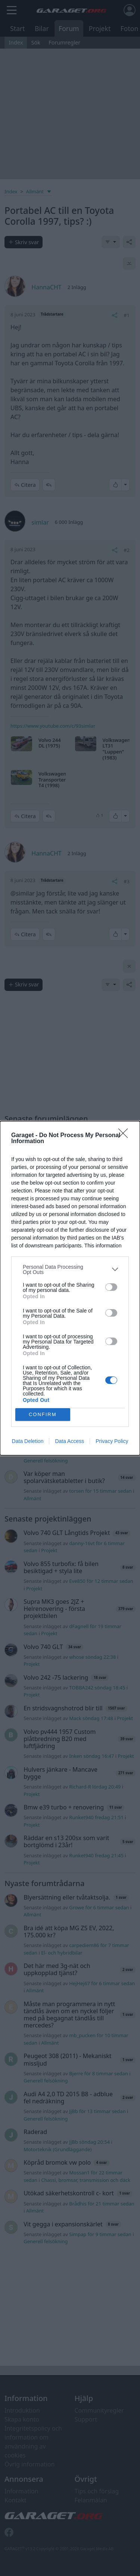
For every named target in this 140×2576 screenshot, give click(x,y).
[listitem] (70, 1269)
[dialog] (70, 1288)
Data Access (69, 1441)
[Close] (125, 1136)
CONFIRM (43, 1414)
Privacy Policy (112, 1441)
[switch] (111, 1287)
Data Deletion (28, 1441)
